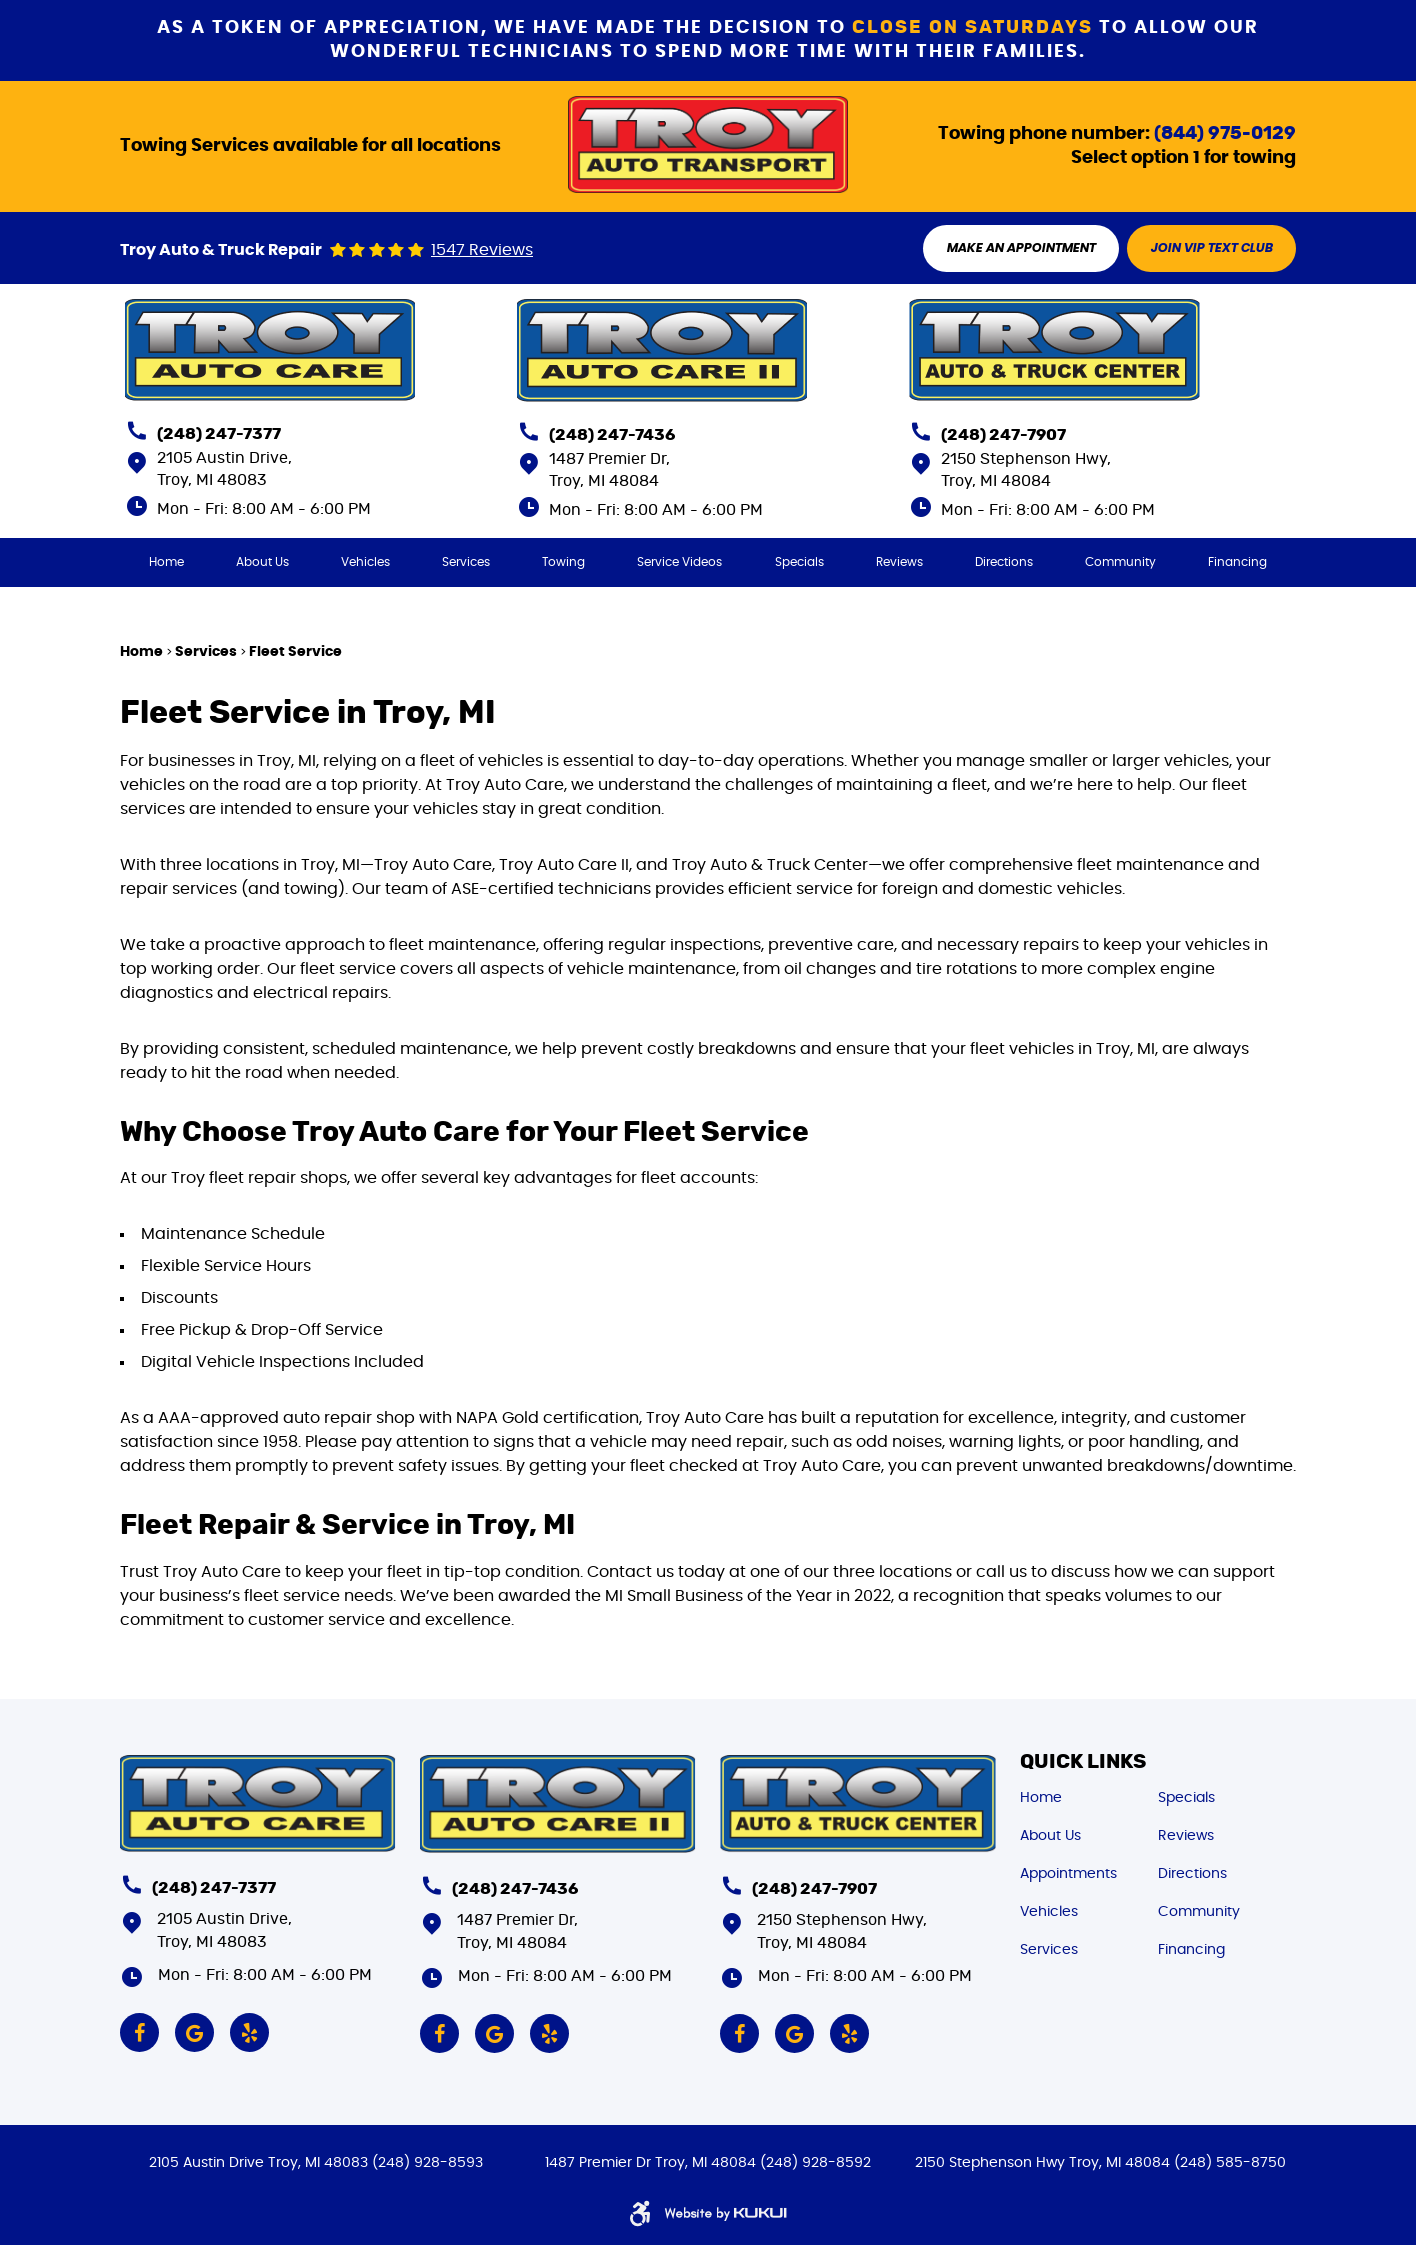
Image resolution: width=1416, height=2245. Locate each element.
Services (466, 563)
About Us (262, 563)
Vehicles (365, 563)
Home (165, 563)
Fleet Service (295, 653)
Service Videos (680, 563)
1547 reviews (482, 251)
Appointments (1068, 1872)
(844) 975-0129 (1225, 133)
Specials (799, 563)
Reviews (899, 563)
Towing (563, 563)
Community (1121, 563)
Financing (1238, 563)
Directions (1004, 563)
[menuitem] (165, 563)
